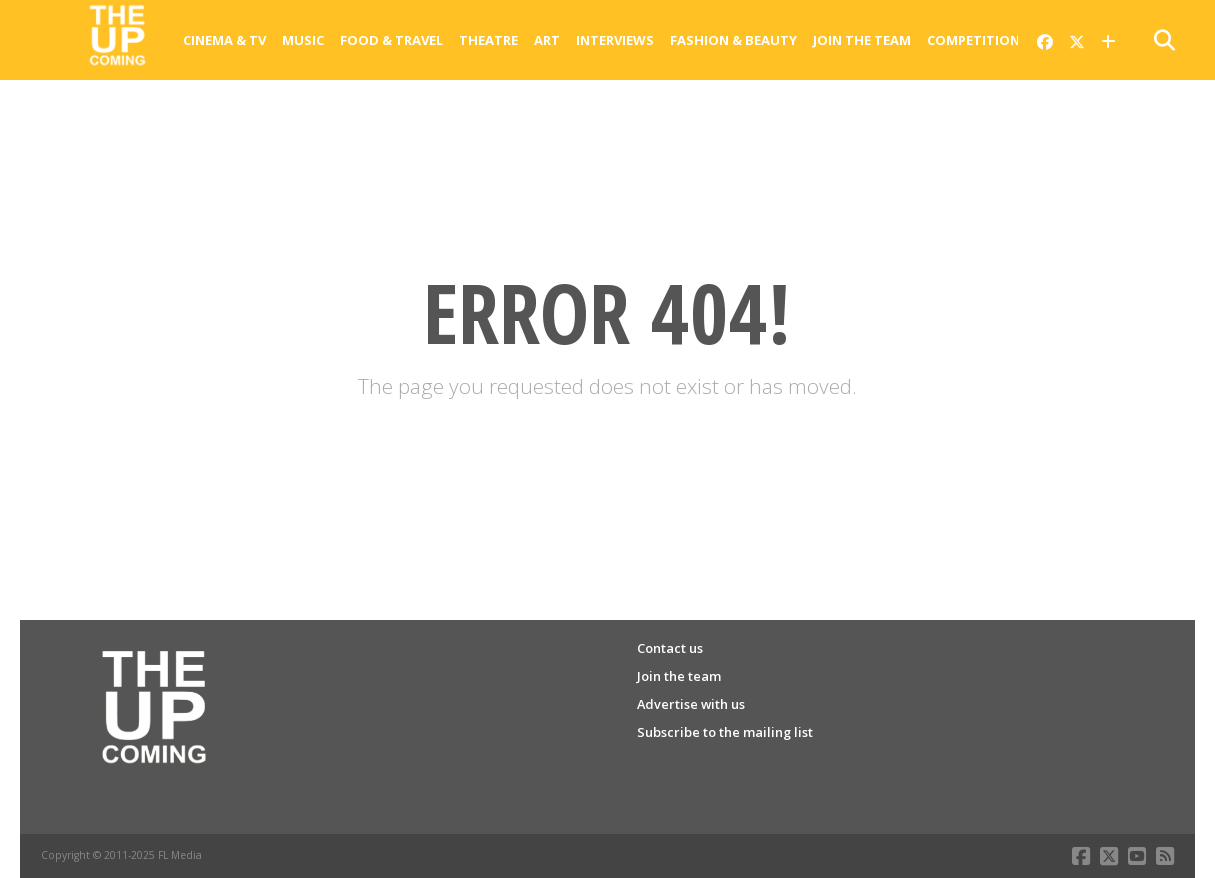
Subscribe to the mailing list (725, 732)
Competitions (977, 40)
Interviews (615, 40)
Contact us (670, 648)
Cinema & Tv (224, 40)
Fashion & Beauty (733, 40)
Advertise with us (691, 704)
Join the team (862, 40)
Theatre (488, 40)
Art (547, 40)
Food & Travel (391, 40)
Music (303, 40)
